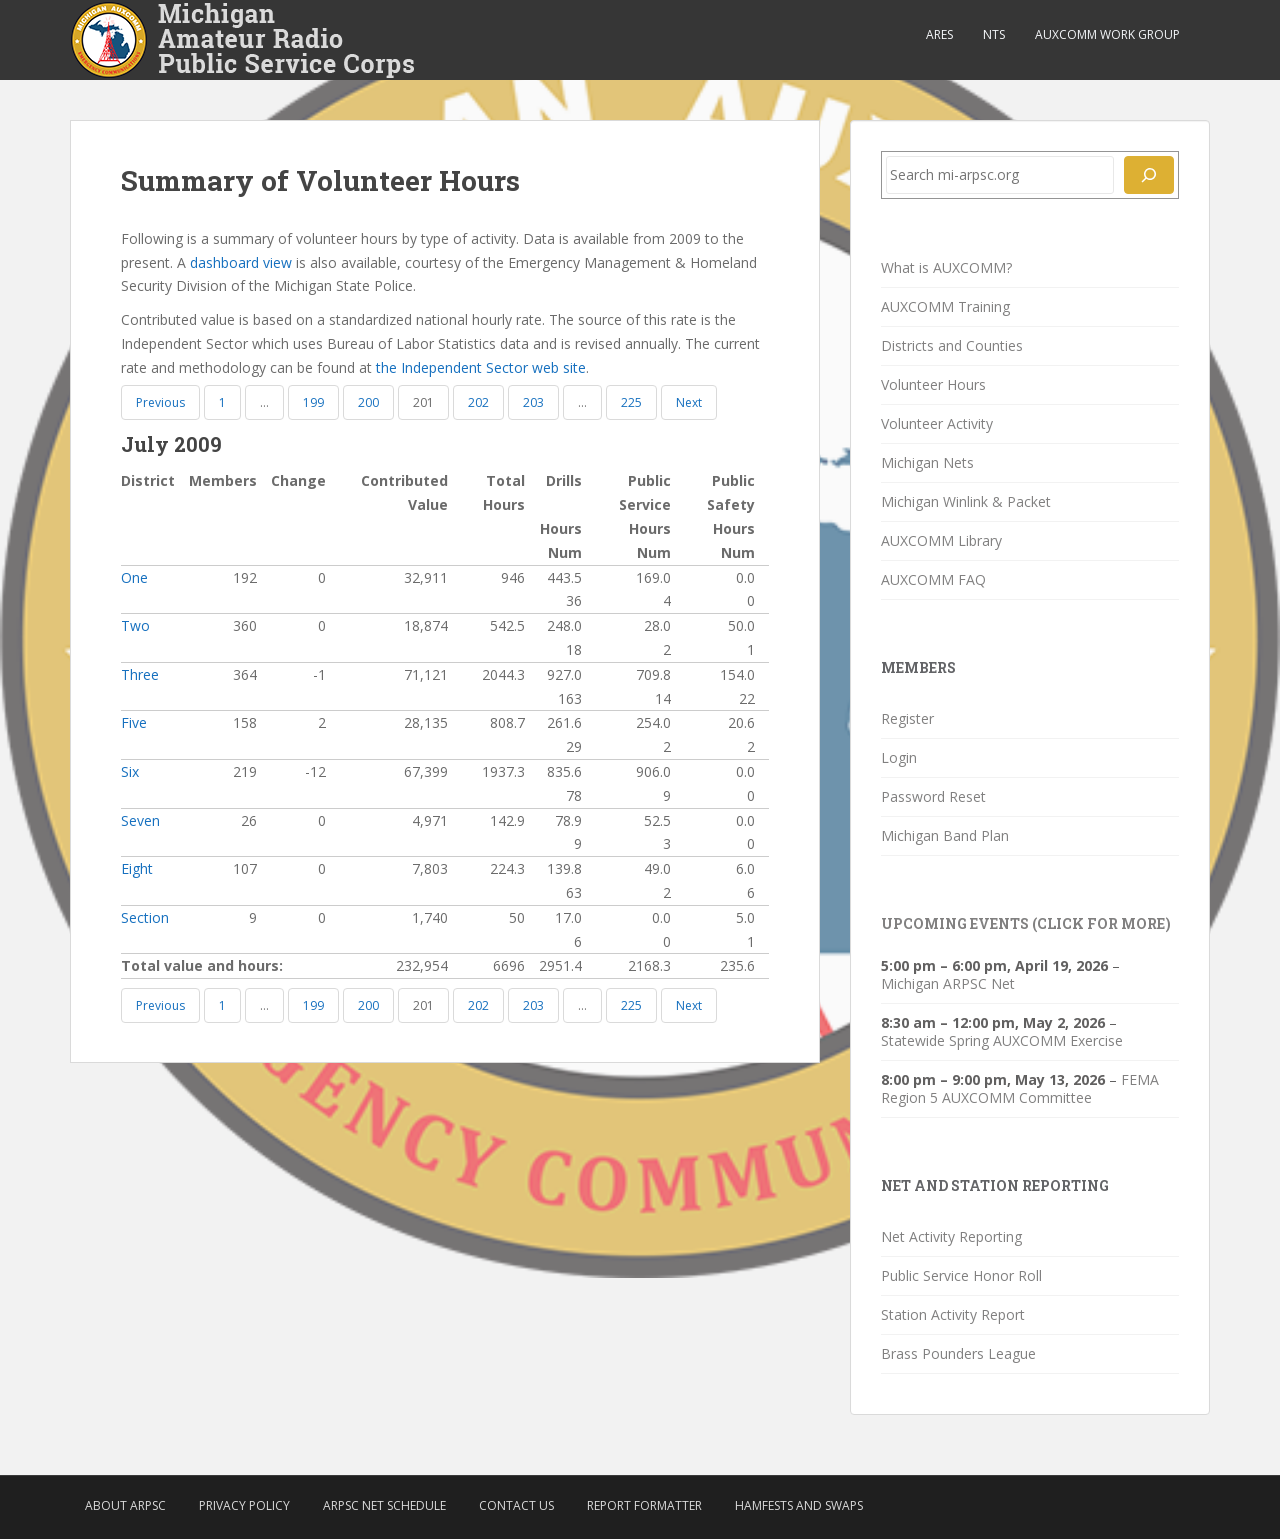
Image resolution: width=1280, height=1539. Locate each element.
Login (899, 757)
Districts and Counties (952, 345)
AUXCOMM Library (941, 540)
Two (135, 625)
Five (134, 722)
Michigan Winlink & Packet (966, 501)
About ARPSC (125, 1505)
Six (130, 771)
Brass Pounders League (958, 1353)
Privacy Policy (244, 1505)
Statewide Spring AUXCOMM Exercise (1002, 1040)
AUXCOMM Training (945, 306)
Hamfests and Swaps (799, 1505)
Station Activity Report (953, 1314)
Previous (160, 402)
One (134, 577)
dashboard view (241, 262)
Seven (140, 820)
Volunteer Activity (937, 423)
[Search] (1149, 175)
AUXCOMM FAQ (933, 579)
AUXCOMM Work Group (1107, 34)
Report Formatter (644, 1505)
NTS (994, 34)
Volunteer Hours (933, 384)
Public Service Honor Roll (961, 1275)
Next (689, 402)
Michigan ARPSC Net (948, 983)
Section (145, 917)
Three (140, 674)
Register (907, 718)
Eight (137, 868)
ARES (939, 34)
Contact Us (516, 1505)
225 (631, 402)
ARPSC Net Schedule (384, 1505)
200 (368, 402)
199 (313, 402)
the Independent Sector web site (481, 367)
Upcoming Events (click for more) (1026, 923)
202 (478, 402)
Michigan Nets (927, 462)
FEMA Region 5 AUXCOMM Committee (1020, 1088)
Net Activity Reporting (951, 1236)
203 (533, 402)
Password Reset (933, 796)
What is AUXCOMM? (946, 267)
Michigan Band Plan (945, 835)
